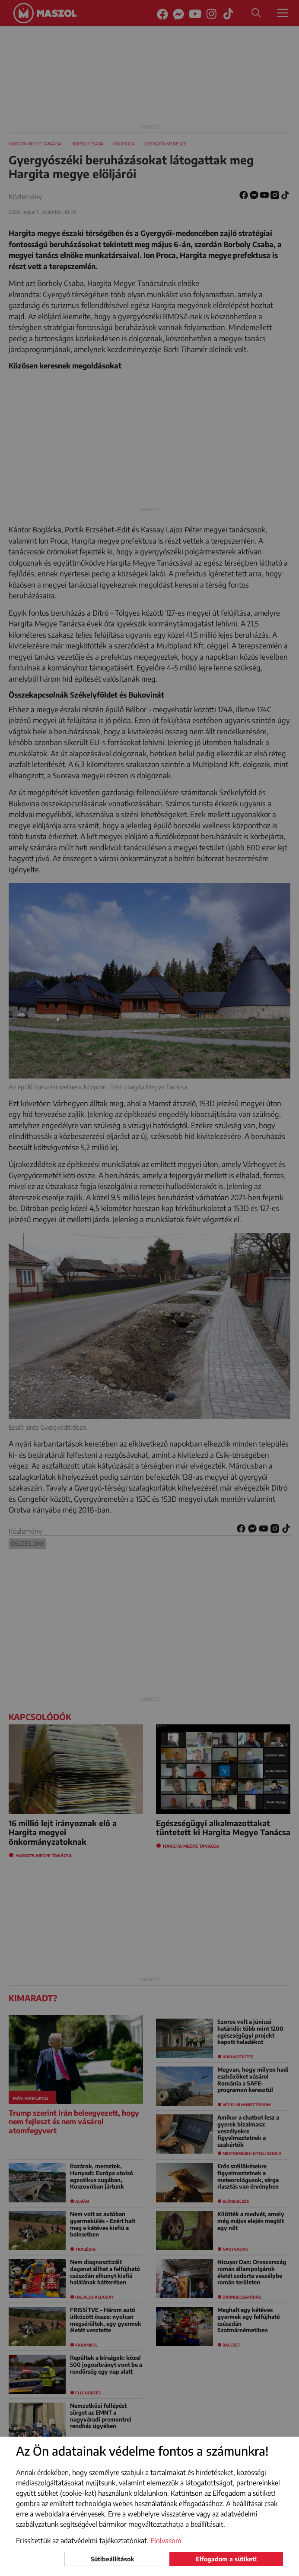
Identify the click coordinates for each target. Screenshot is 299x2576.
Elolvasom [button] (165, 2540)
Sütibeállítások (112, 2559)
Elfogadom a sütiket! (226, 2559)
